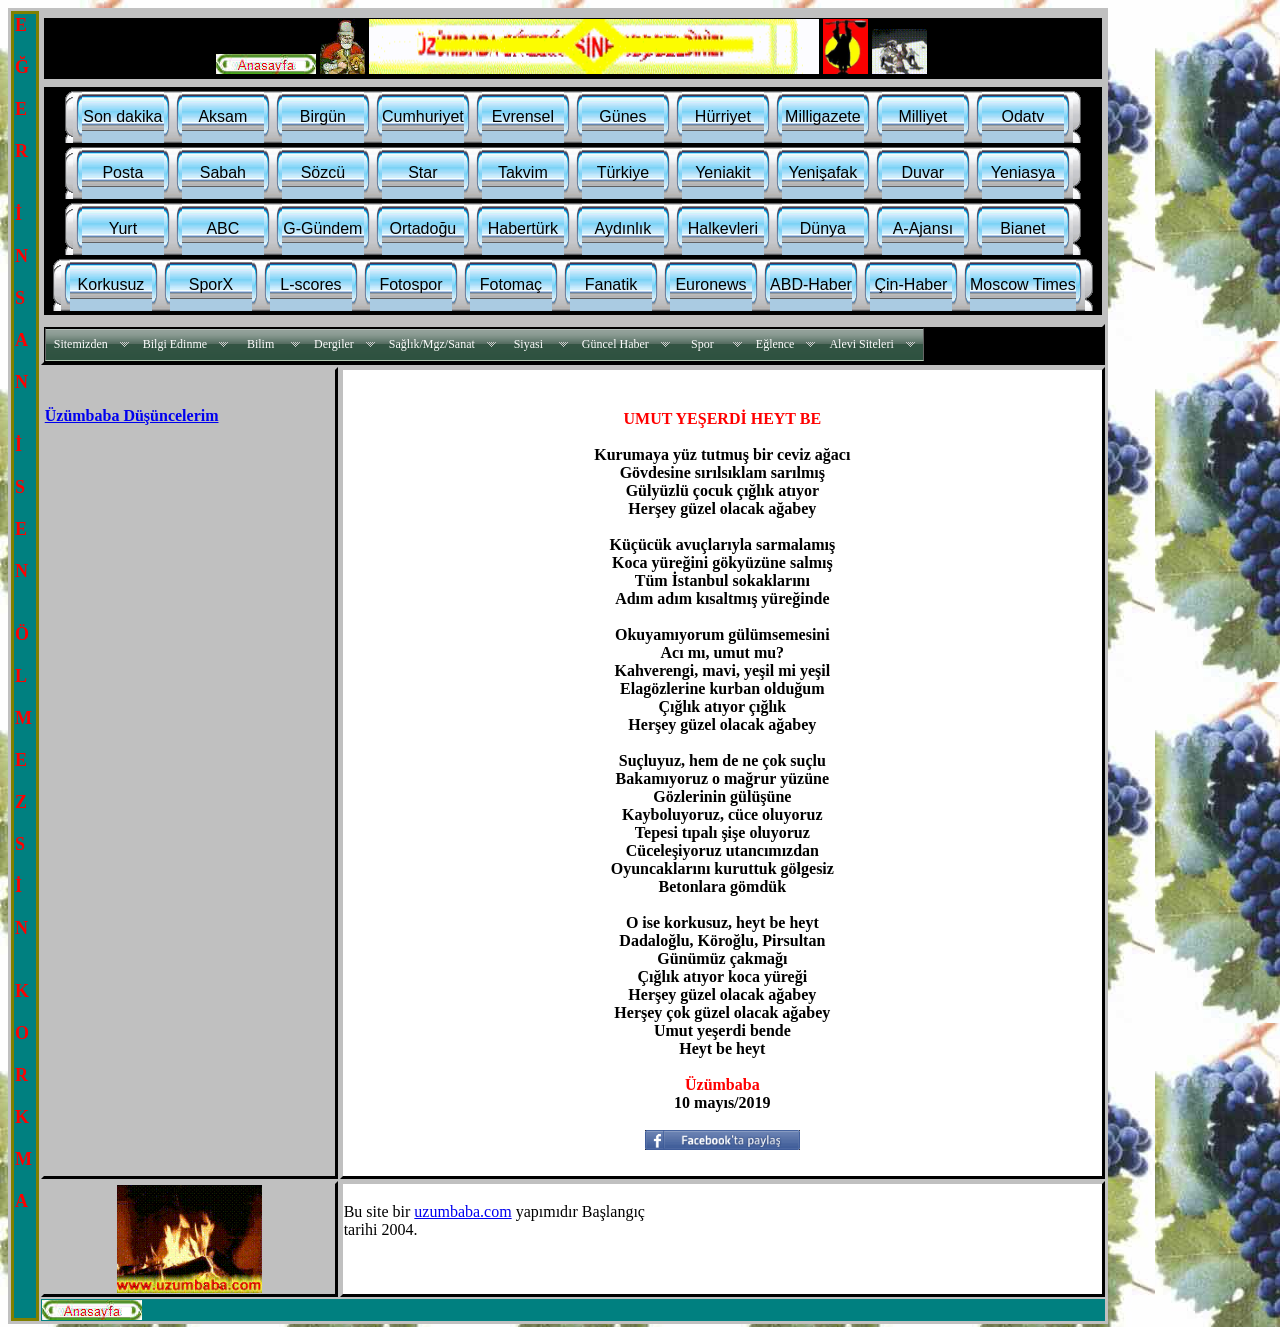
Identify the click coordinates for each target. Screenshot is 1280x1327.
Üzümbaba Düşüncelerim (132, 415)
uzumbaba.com (462, 1211)
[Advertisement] (176, 574)
